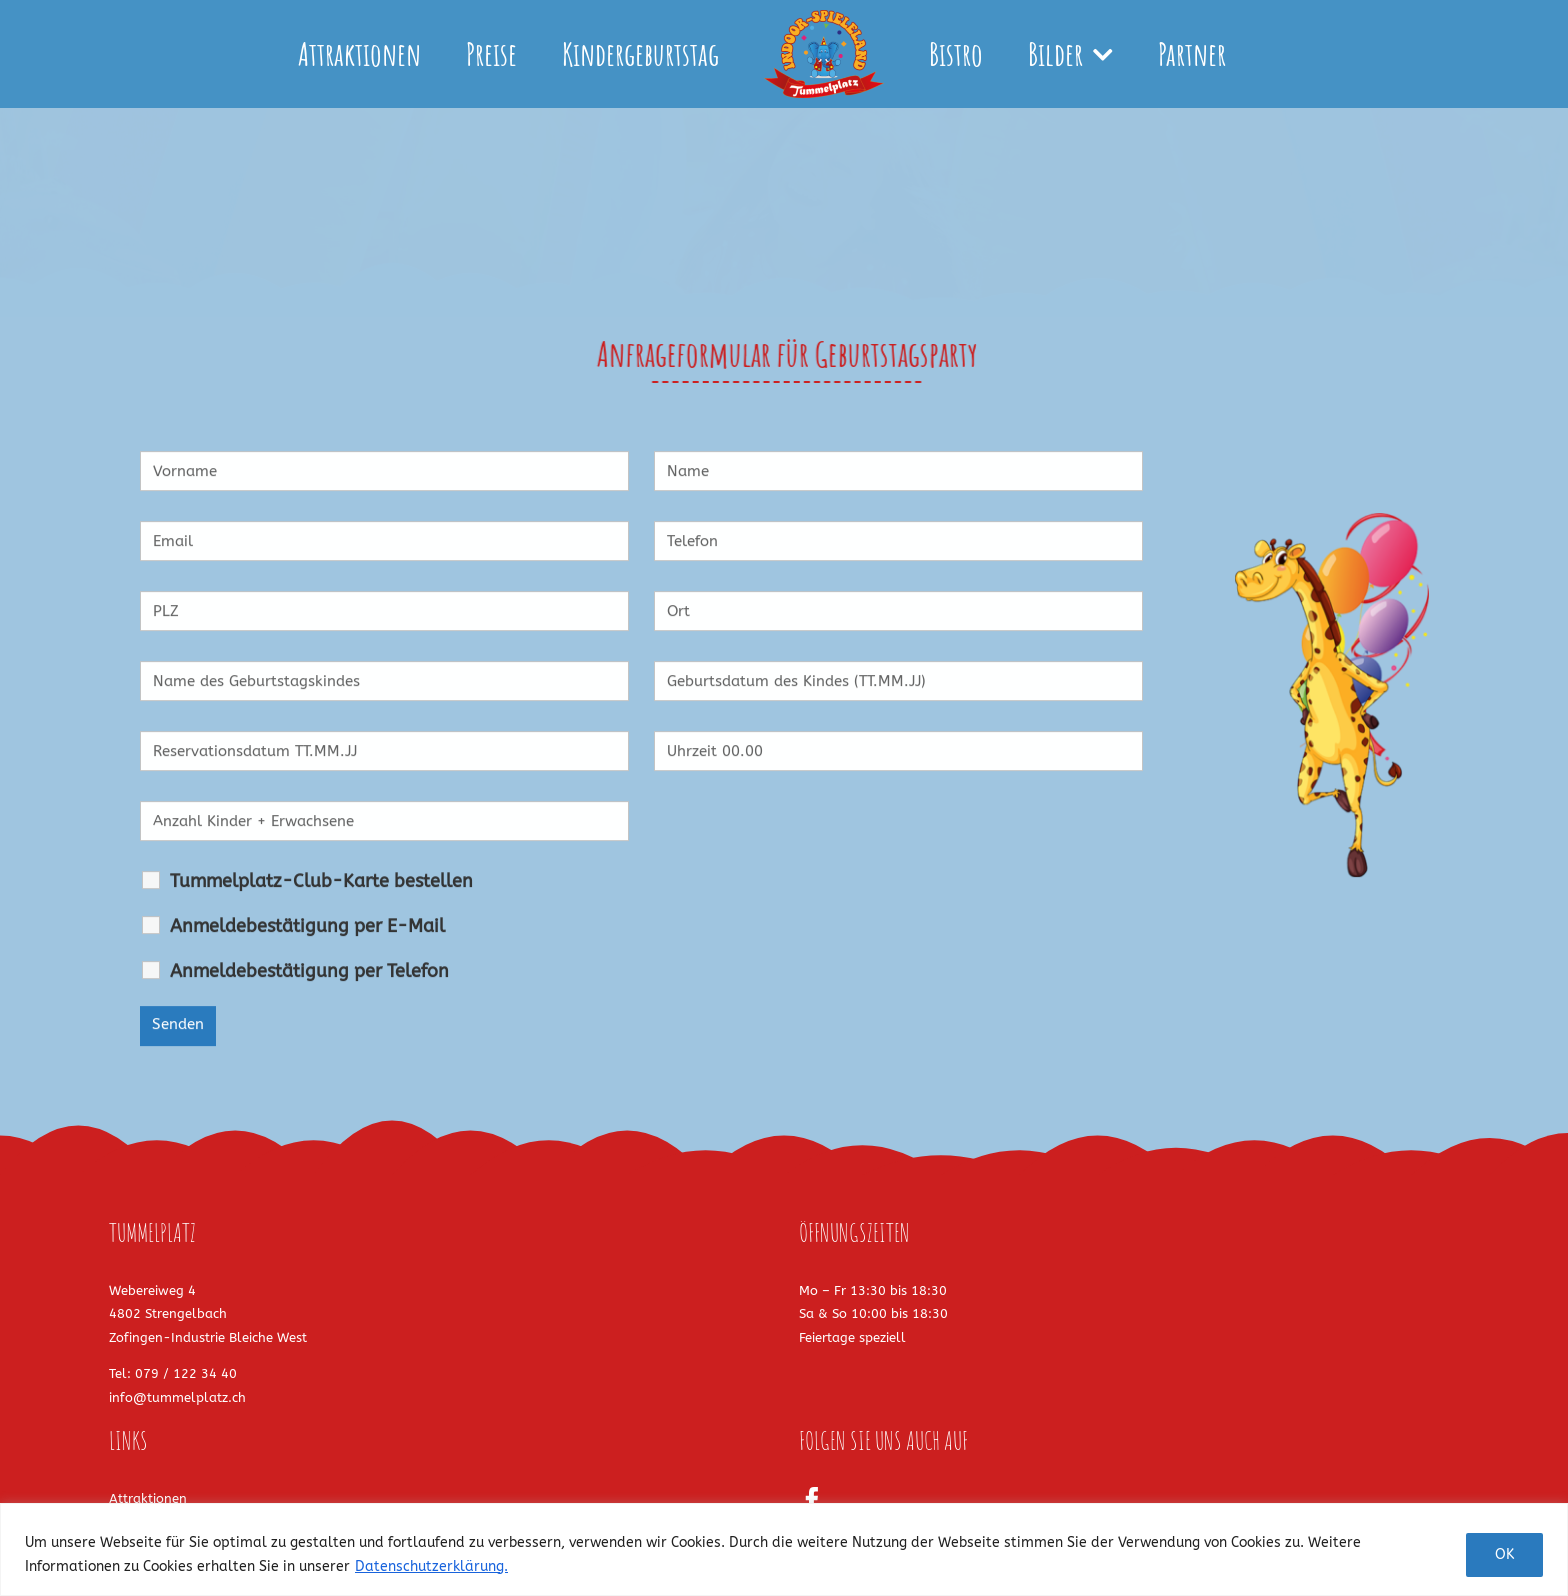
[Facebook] (812, 1500)
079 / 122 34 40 (186, 1373)
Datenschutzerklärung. (431, 1566)
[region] (784, 1549)
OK (1504, 1554)
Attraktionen (148, 1498)
